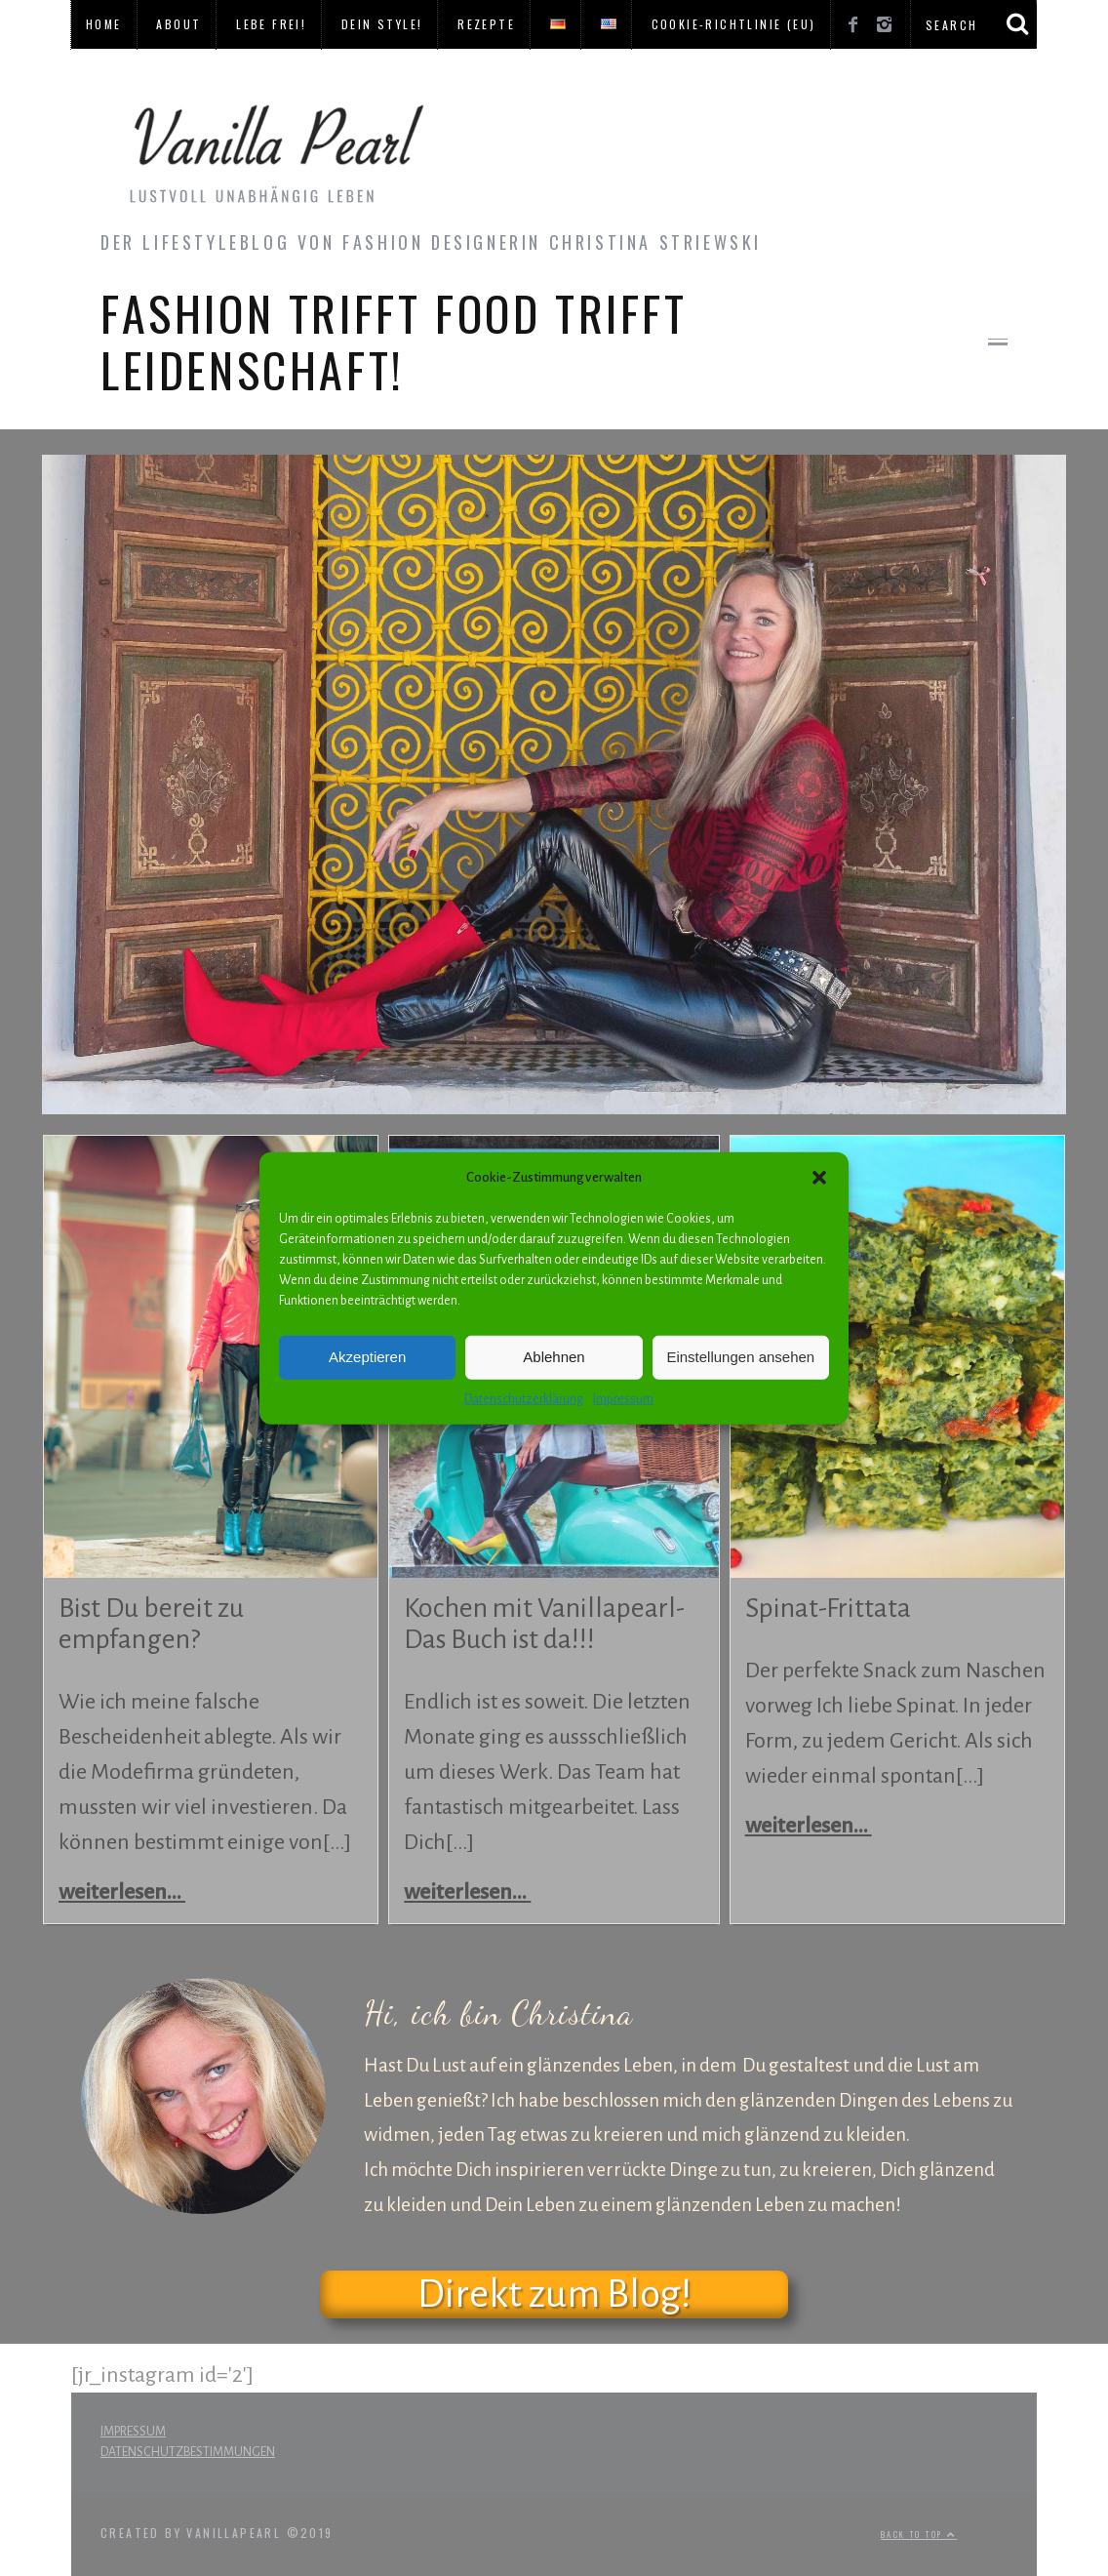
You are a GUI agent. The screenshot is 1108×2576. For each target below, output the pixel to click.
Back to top (919, 2534)
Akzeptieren (367, 1356)
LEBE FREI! (271, 24)
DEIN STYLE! (381, 24)
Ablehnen (553, 1356)
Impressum (623, 1398)
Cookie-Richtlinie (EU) (734, 24)
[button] (819, 1177)
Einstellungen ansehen (740, 1356)
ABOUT (178, 24)
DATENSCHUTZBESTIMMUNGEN (187, 2452)
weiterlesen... (122, 1892)
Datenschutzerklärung (523, 1398)
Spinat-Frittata (828, 1608)
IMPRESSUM (133, 2431)
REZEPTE (486, 24)
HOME (104, 24)
